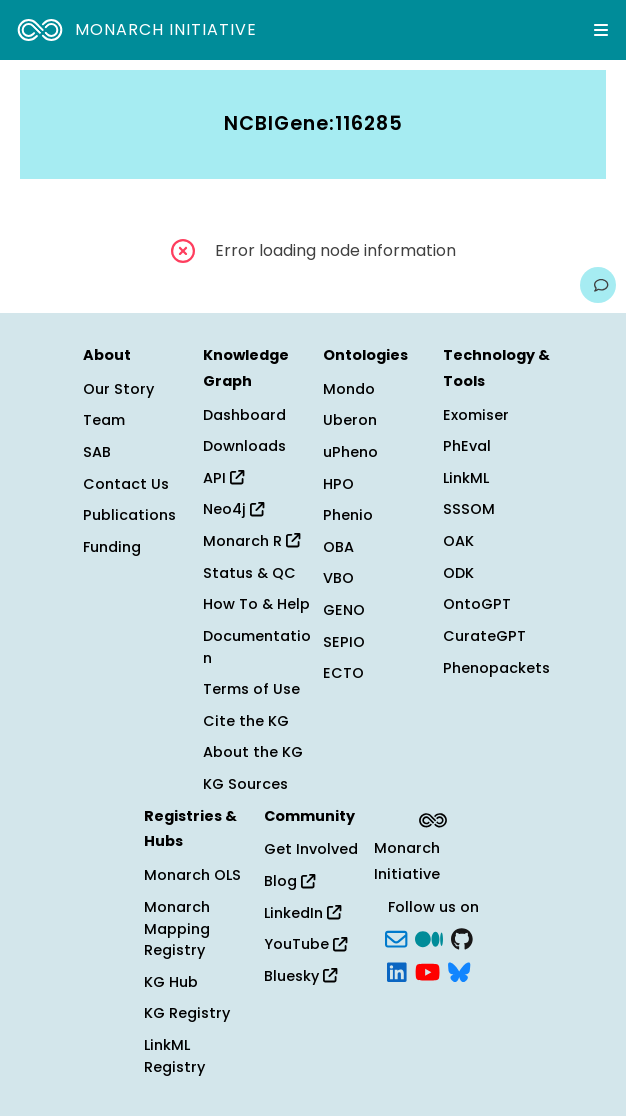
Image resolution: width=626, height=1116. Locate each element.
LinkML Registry (174, 1056)
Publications (129, 515)
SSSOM (469, 509)
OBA (338, 547)
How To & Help (256, 604)
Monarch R (251, 541)
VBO (338, 578)
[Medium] (429, 937)
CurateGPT (484, 636)
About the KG (253, 752)
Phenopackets (496, 668)
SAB (97, 452)
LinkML (466, 478)
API (223, 478)
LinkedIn (302, 913)
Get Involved (311, 849)
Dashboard (244, 415)
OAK (458, 541)
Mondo (349, 389)
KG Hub (171, 982)
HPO (338, 484)
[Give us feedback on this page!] (598, 285)
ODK (458, 573)
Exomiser (476, 415)
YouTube (305, 944)
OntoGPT (477, 604)
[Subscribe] (396, 937)
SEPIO (344, 642)
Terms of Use (251, 689)
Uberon (350, 420)
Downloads (244, 446)
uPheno (350, 452)
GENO (344, 610)
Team (104, 420)
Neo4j (233, 509)
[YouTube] (427, 971)
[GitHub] (462, 937)
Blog (289, 881)
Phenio (348, 515)
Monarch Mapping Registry (177, 928)
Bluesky (300, 976)
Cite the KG (246, 721)
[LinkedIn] (397, 971)
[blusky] (459, 971)
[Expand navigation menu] (601, 30)
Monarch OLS (192, 875)
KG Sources (245, 784)
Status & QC (249, 573)
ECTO (343, 673)
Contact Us (126, 484)
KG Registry (187, 1013)
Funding (112, 547)
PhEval (467, 446)
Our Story (118, 389)
